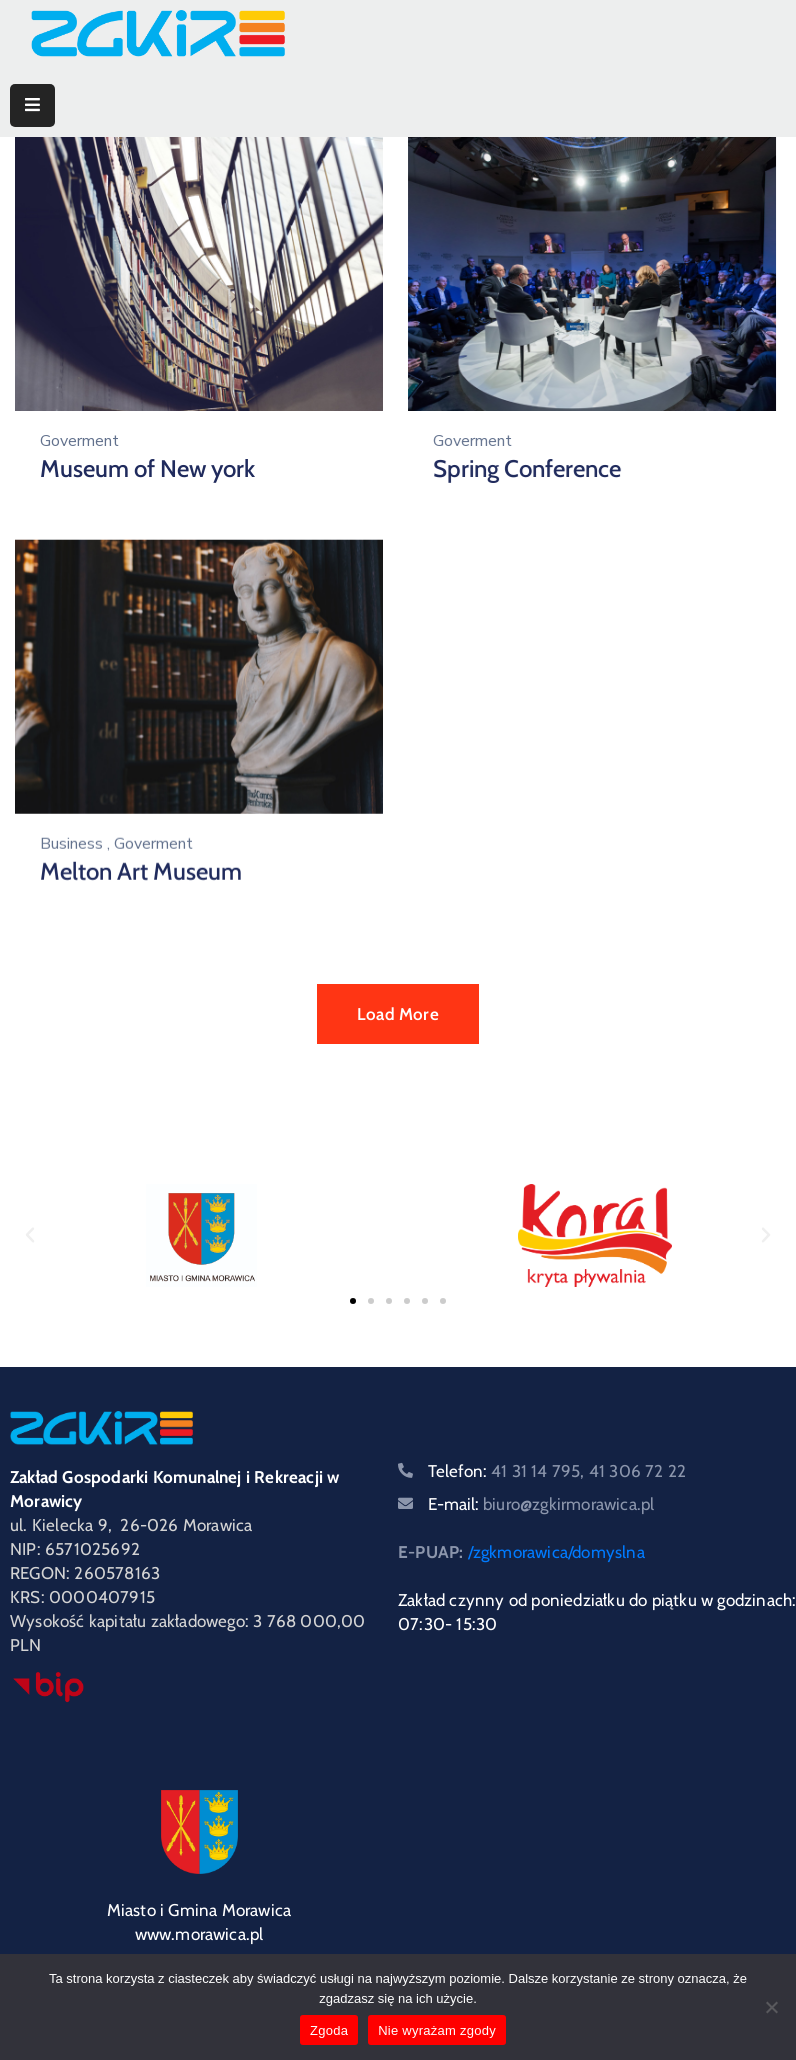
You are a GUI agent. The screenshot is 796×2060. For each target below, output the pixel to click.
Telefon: (557, 1471)
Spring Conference (518, 468)
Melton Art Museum (141, 864)
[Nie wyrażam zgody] (771, 2007)
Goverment (79, 441)
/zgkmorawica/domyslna (556, 1552)
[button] (30, 1235)
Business (71, 837)
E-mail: (541, 1504)
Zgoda (329, 2030)
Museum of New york (147, 468)
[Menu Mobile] (32, 105)
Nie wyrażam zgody (437, 2030)
